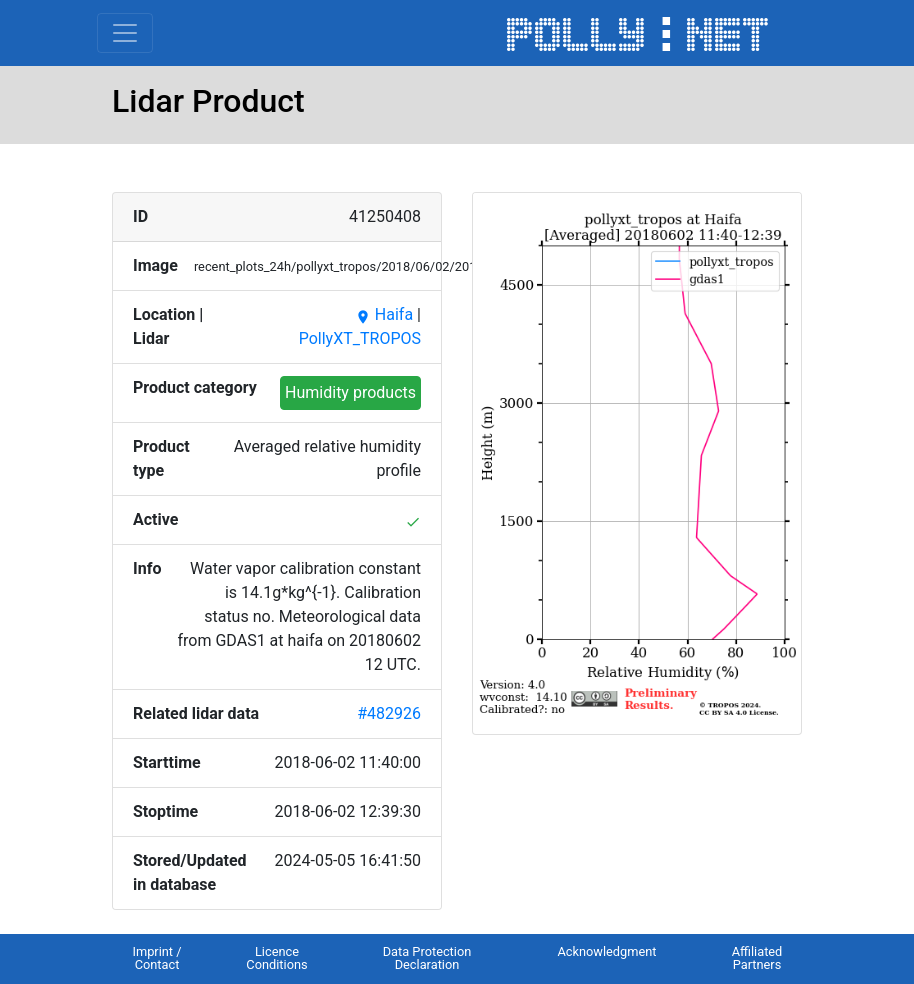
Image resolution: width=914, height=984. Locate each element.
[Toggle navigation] (125, 33)
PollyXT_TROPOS (360, 338)
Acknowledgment (606, 951)
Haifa (384, 314)
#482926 (389, 713)
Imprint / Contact (156, 958)
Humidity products (350, 392)
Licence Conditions (276, 958)
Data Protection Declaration (427, 958)
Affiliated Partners (757, 958)
